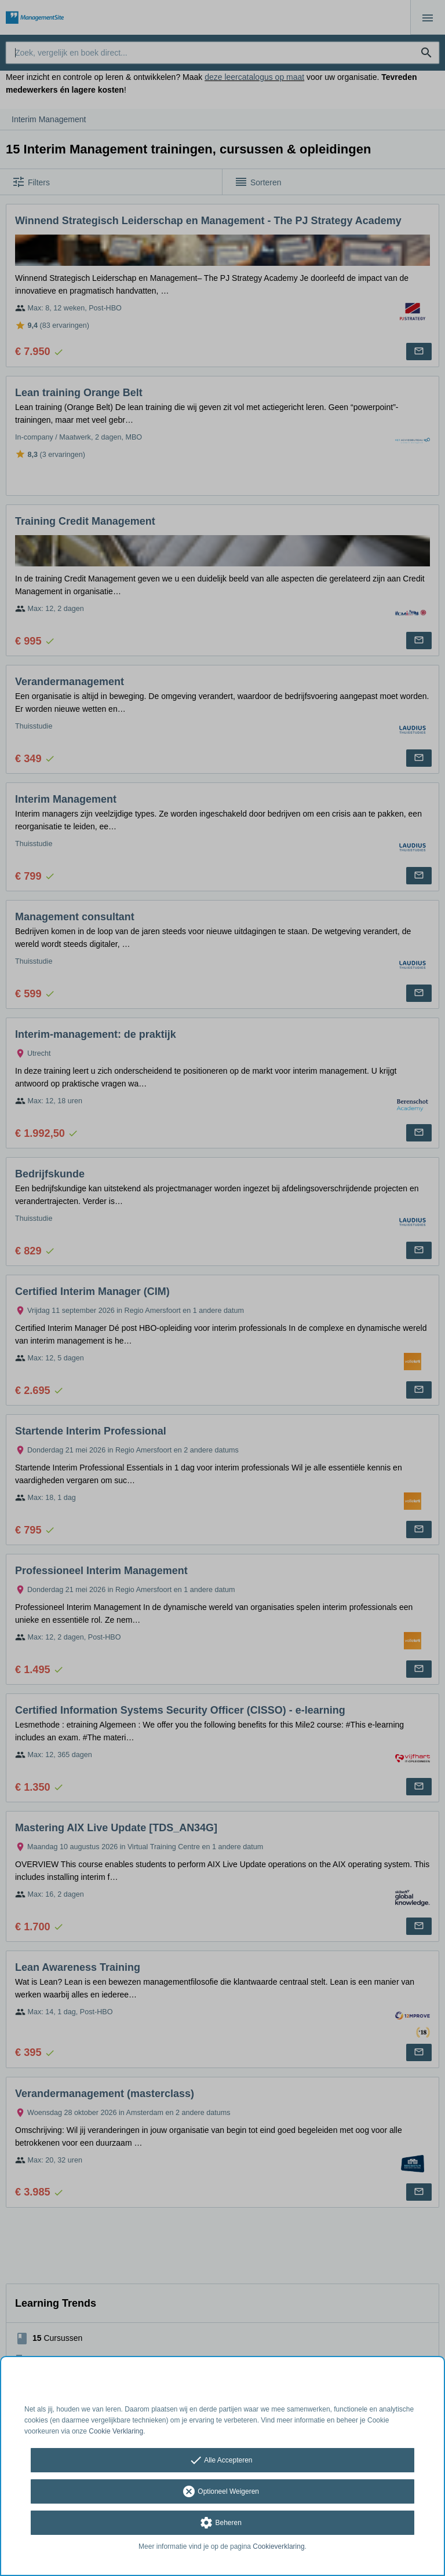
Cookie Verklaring (116, 2431)
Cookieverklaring (278, 2546)
